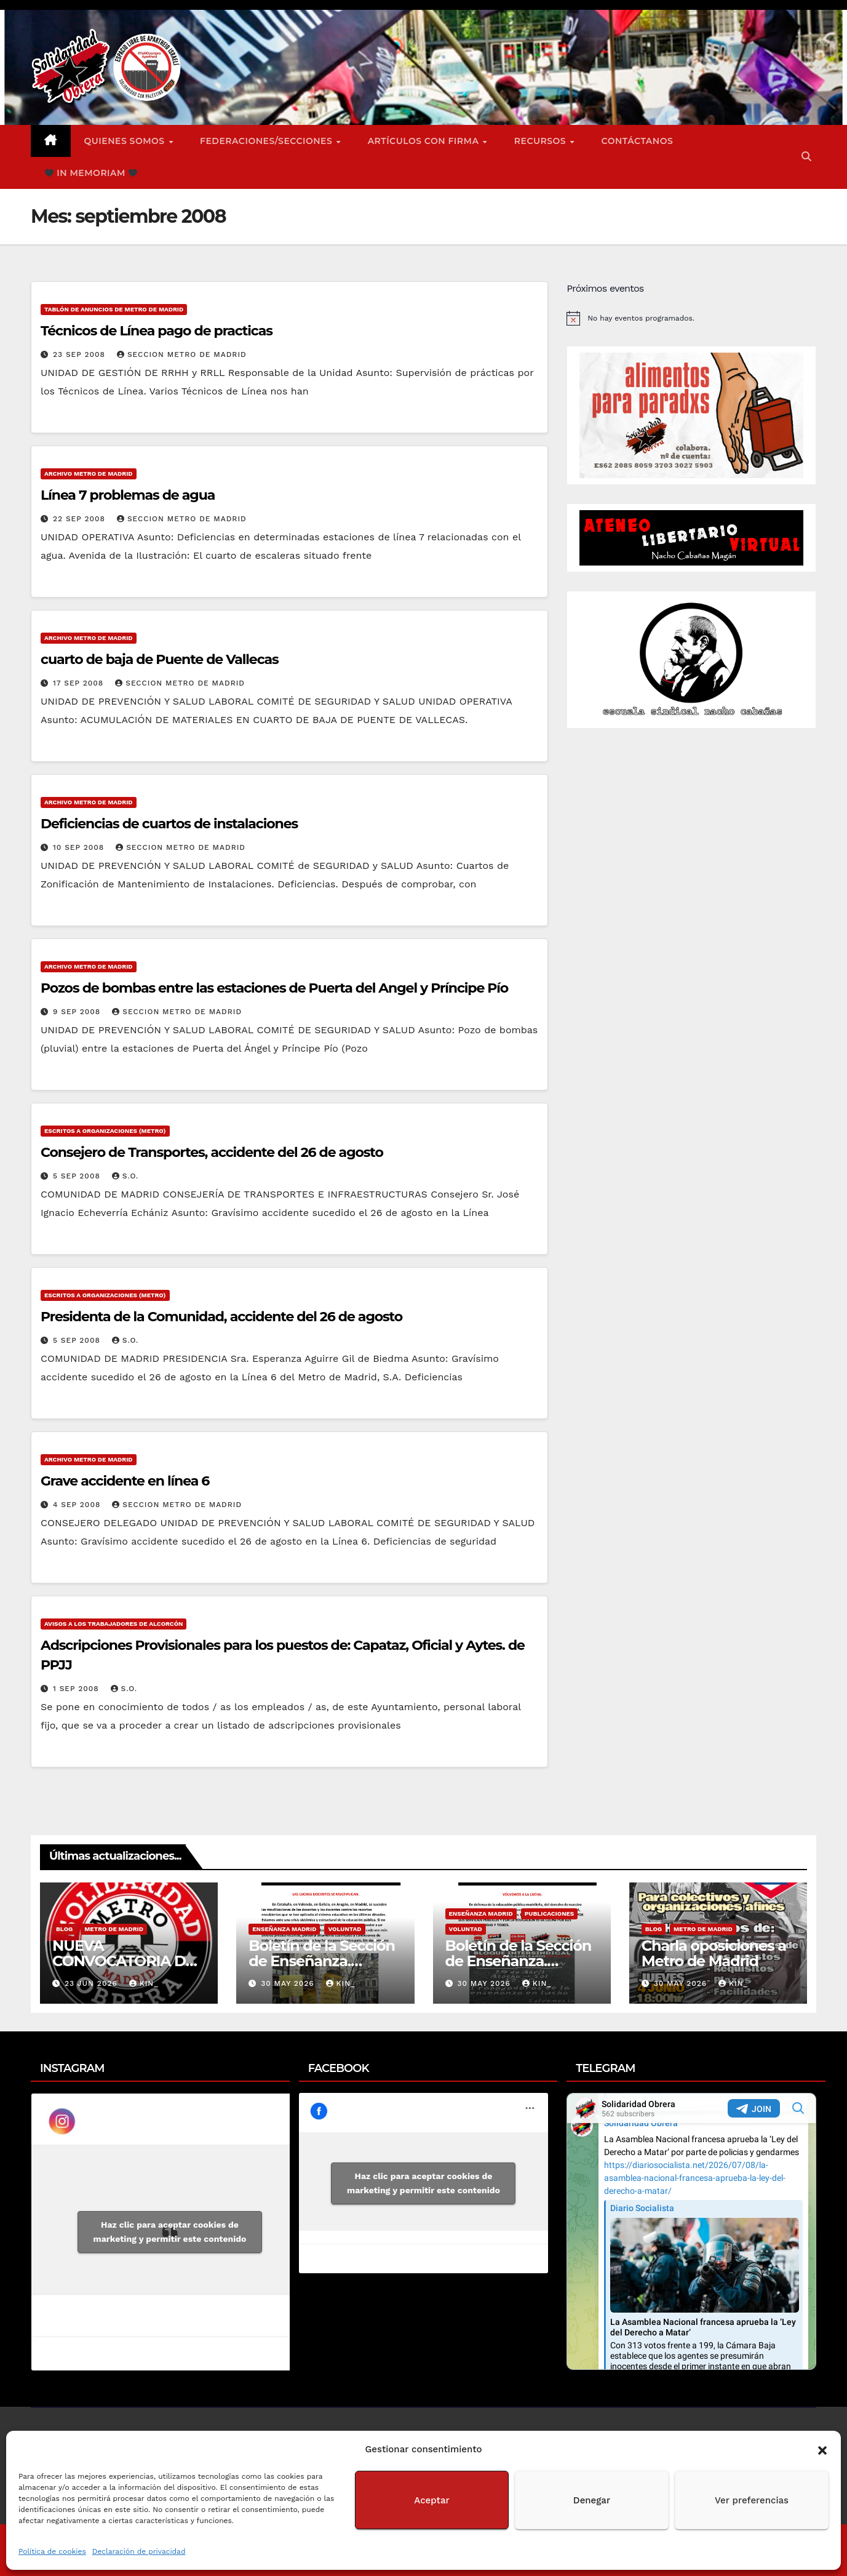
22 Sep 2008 (80, 518)
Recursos (541, 140)
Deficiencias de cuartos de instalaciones (169, 823)
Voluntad (344, 1929)
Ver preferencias (752, 2500)
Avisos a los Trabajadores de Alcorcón (113, 1623)
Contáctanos (638, 140)
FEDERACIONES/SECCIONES (267, 140)
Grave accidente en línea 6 (125, 1481)
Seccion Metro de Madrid (182, 354)
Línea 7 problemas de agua (128, 495)
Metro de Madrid (113, 1929)
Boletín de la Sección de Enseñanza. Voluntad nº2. (322, 1961)
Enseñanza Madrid (284, 1929)
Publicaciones (550, 1913)
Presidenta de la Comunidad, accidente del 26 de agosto (221, 1316)
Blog (64, 1929)
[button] (822, 2449)
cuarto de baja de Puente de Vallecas (160, 659)
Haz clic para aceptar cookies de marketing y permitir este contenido (170, 2232)
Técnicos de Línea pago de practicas (156, 330)
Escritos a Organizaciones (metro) (105, 1130)
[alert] (691, 318)
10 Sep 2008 (80, 847)
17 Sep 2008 (79, 683)
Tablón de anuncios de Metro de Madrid (113, 309)
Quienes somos (126, 140)
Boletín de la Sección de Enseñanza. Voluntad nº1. (518, 1961)
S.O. (125, 1176)
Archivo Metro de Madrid (88, 473)
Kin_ (144, 1983)
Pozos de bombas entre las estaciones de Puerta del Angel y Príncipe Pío (274, 988)
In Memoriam (91, 172)
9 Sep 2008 (78, 1011)
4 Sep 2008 (78, 1504)
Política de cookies (52, 2551)
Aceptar (431, 2500)
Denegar (591, 2500)
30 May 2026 (289, 1983)
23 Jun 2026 (93, 1983)
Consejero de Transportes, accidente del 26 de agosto (212, 1152)
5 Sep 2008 (78, 1176)
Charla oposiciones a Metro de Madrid (714, 1953)
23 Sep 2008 (80, 354)
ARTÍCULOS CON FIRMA (425, 140)
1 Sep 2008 (77, 1688)
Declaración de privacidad (139, 2551)
